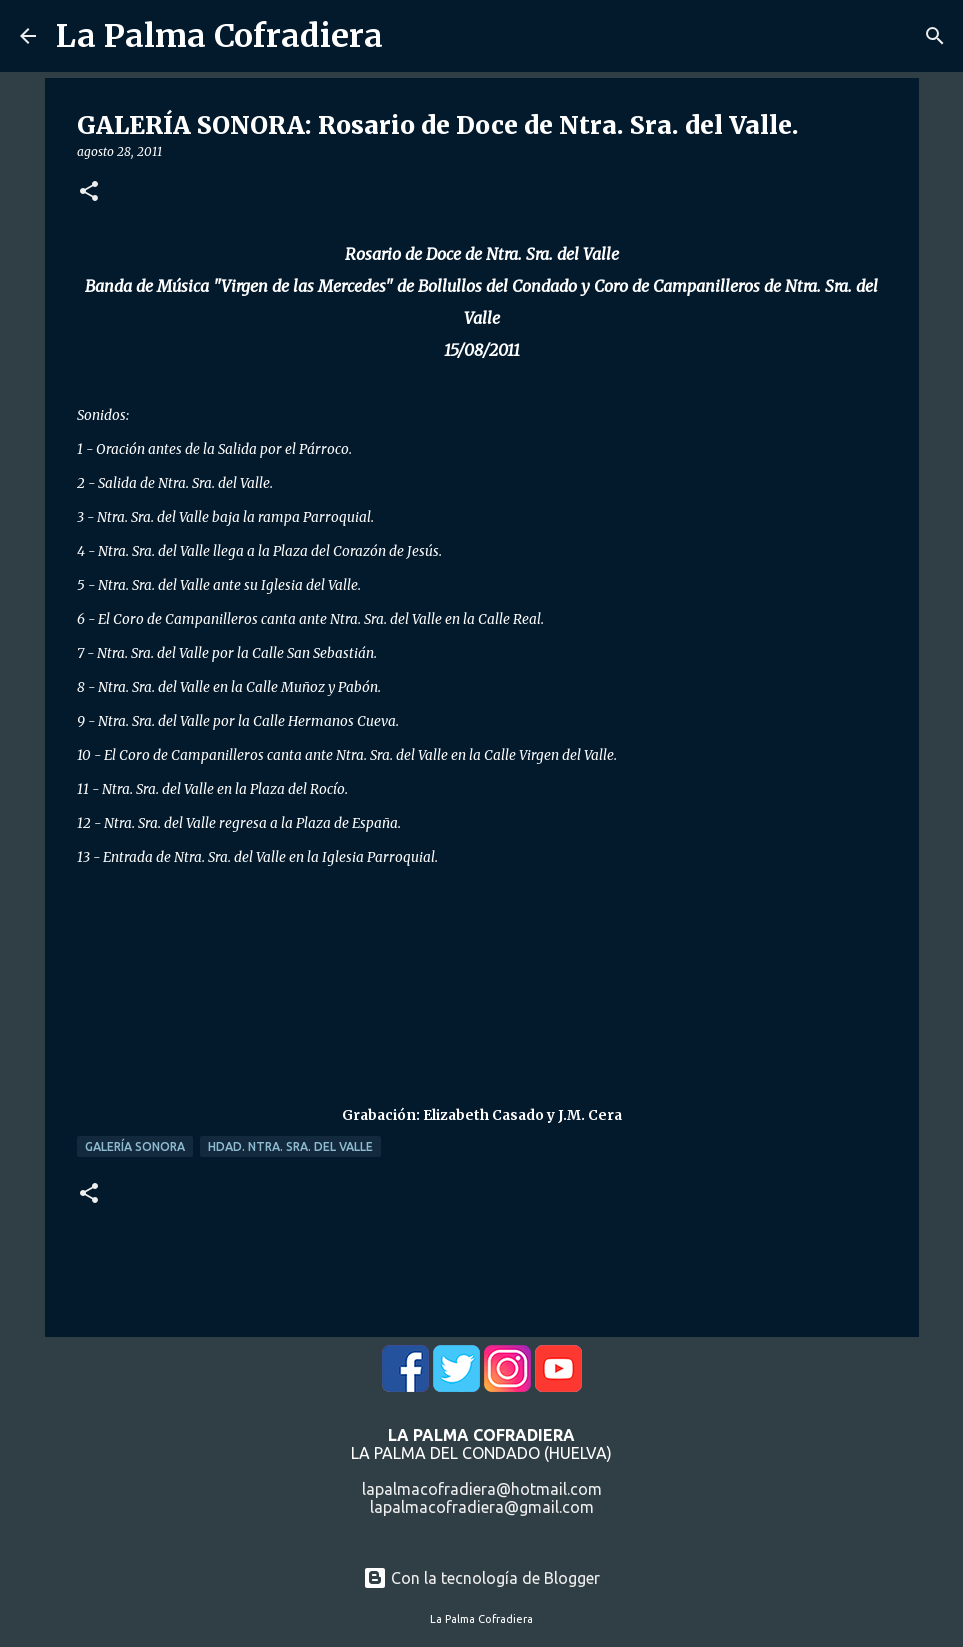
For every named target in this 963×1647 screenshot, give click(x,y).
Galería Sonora (135, 1146)
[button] (89, 192)
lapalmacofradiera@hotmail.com (482, 1489)
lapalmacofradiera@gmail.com (482, 1507)
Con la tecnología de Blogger (481, 1578)
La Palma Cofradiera (219, 36)
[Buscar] (935, 36)
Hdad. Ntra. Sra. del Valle (290, 1146)
